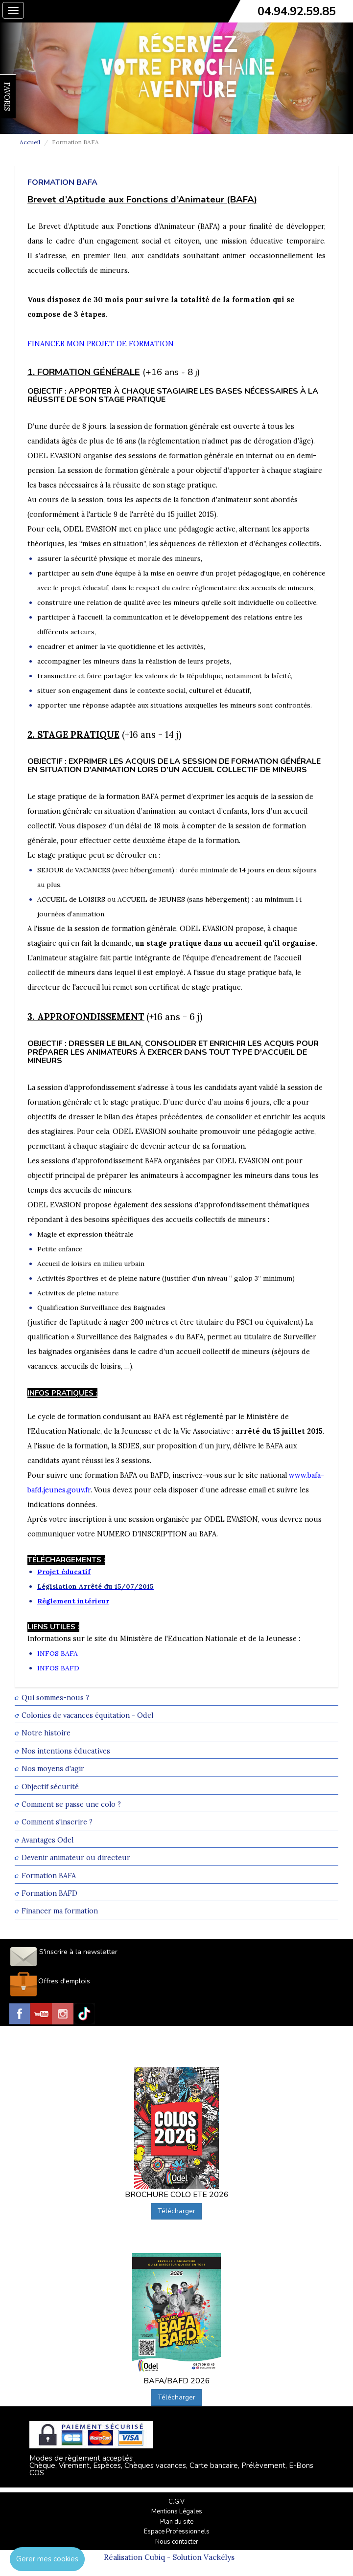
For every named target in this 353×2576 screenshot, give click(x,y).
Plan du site (176, 2521)
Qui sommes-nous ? (55, 1697)
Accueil (30, 142)
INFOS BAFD (58, 1668)
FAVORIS (7, 96)
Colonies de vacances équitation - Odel (87, 1715)
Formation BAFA (49, 1875)
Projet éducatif (64, 1571)
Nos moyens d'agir (53, 1769)
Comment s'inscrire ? (57, 1822)
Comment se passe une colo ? (71, 1804)
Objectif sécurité (50, 1786)
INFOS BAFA (57, 1653)
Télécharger (176, 2211)
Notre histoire (46, 1733)
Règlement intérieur (73, 1601)
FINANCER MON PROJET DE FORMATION (100, 343)
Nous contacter (176, 2541)
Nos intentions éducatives (66, 1750)
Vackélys (219, 2557)
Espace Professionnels (177, 2531)
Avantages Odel (47, 1839)
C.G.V (176, 2501)
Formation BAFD (49, 1893)
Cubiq (154, 2557)
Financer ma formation (60, 1911)
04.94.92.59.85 (297, 11)
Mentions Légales (176, 2511)
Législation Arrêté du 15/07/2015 (95, 1586)
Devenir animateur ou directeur (76, 1858)
